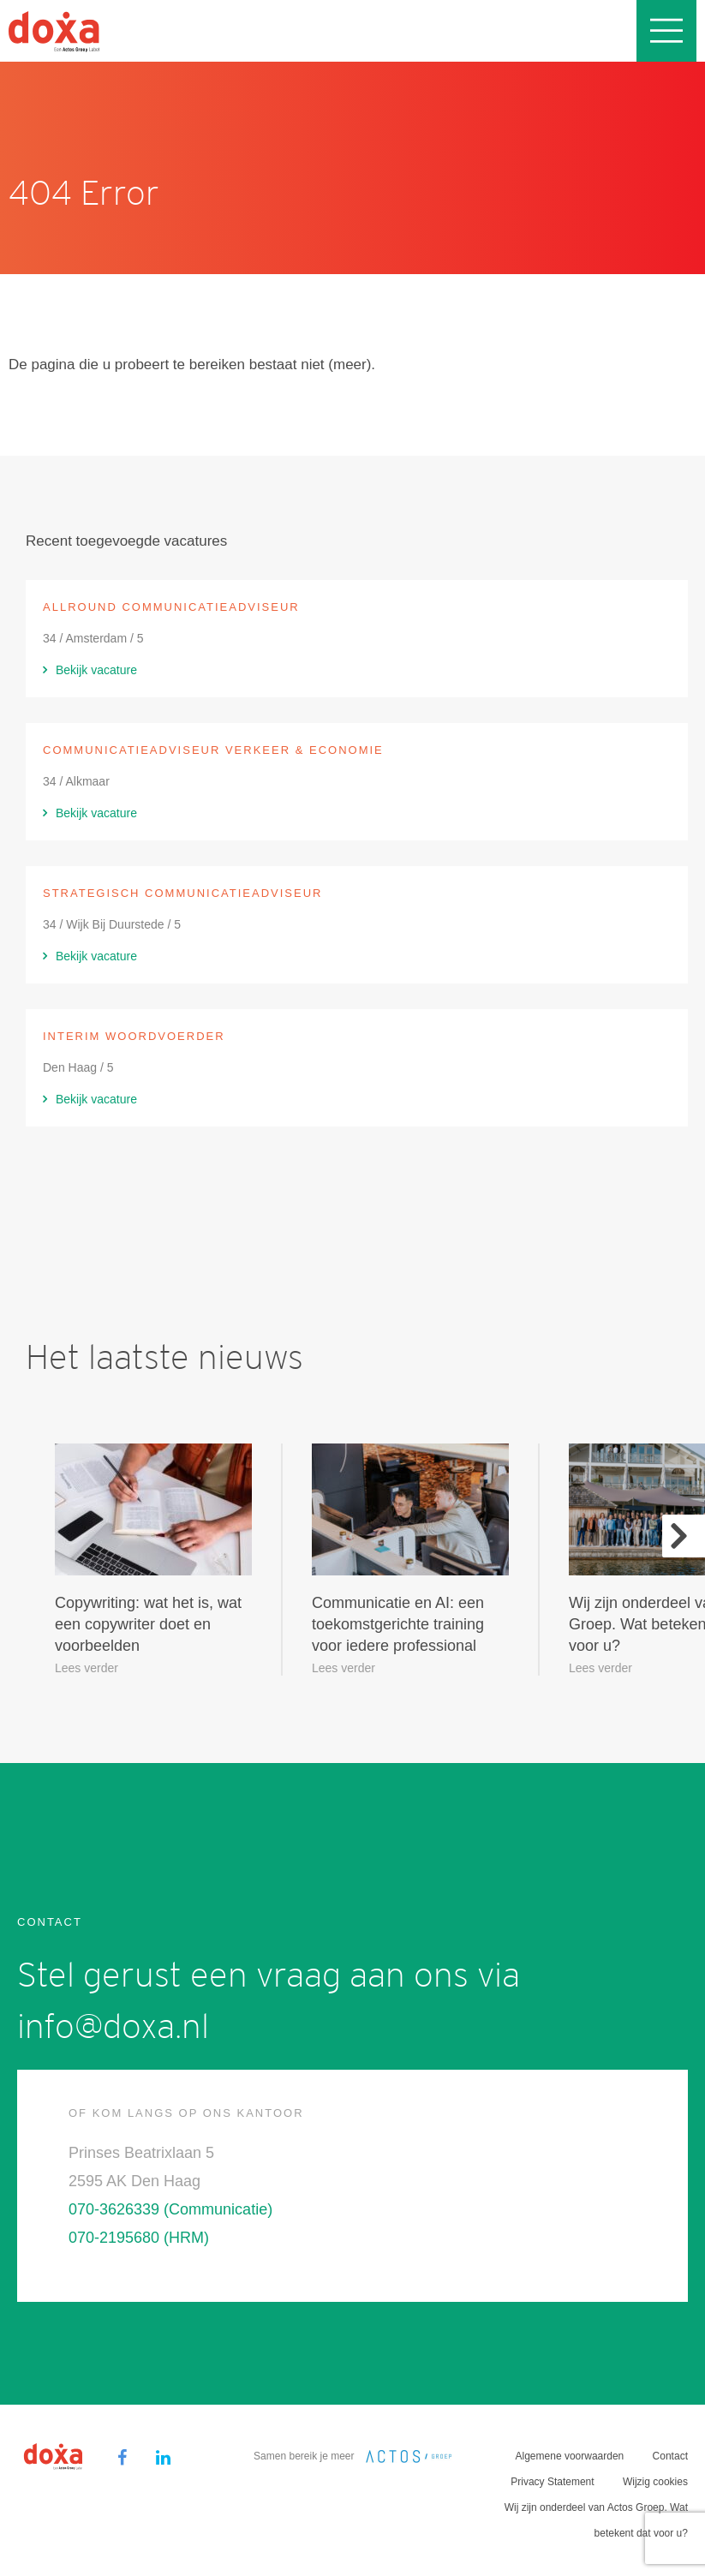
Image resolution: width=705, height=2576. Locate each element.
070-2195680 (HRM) (139, 2237)
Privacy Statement (552, 2482)
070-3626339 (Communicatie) (170, 2209)
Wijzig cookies (655, 2482)
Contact (670, 2456)
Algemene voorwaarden (570, 2456)
